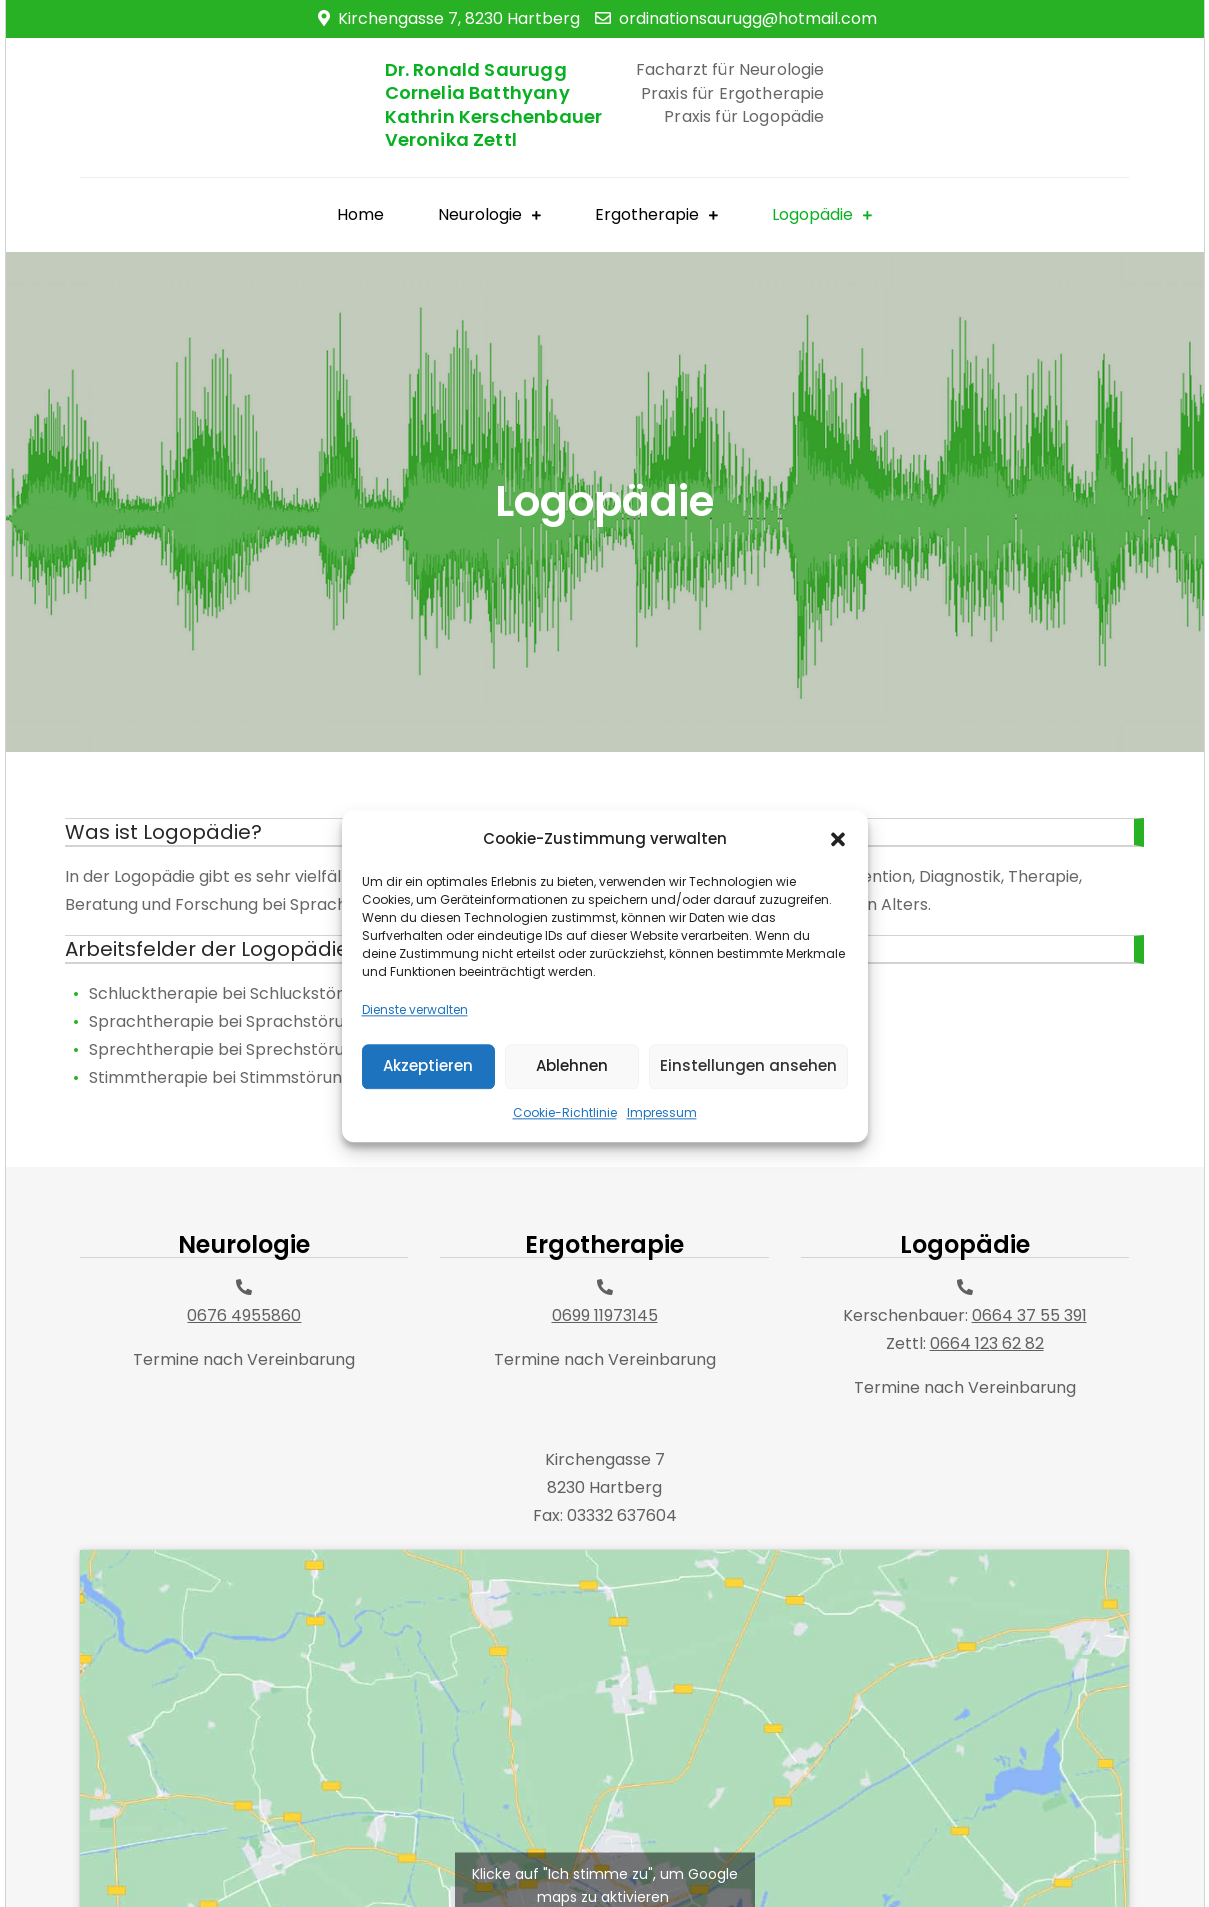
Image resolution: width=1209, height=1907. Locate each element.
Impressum (662, 1156)
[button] (838, 883)
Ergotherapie (647, 214)
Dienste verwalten (415, 1053)
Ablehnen (572, 1109)
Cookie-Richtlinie (565, 1156)
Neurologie (480, 214)
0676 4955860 (244, 1315)
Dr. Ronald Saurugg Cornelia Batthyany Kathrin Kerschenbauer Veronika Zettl (494, 104)
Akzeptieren (428, 1109)
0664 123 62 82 (987, 1343)
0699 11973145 (605, 1315)
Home (360, 214)
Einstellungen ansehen (748, 1109)
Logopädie (812, 214)
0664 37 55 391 (1029, 1315)
